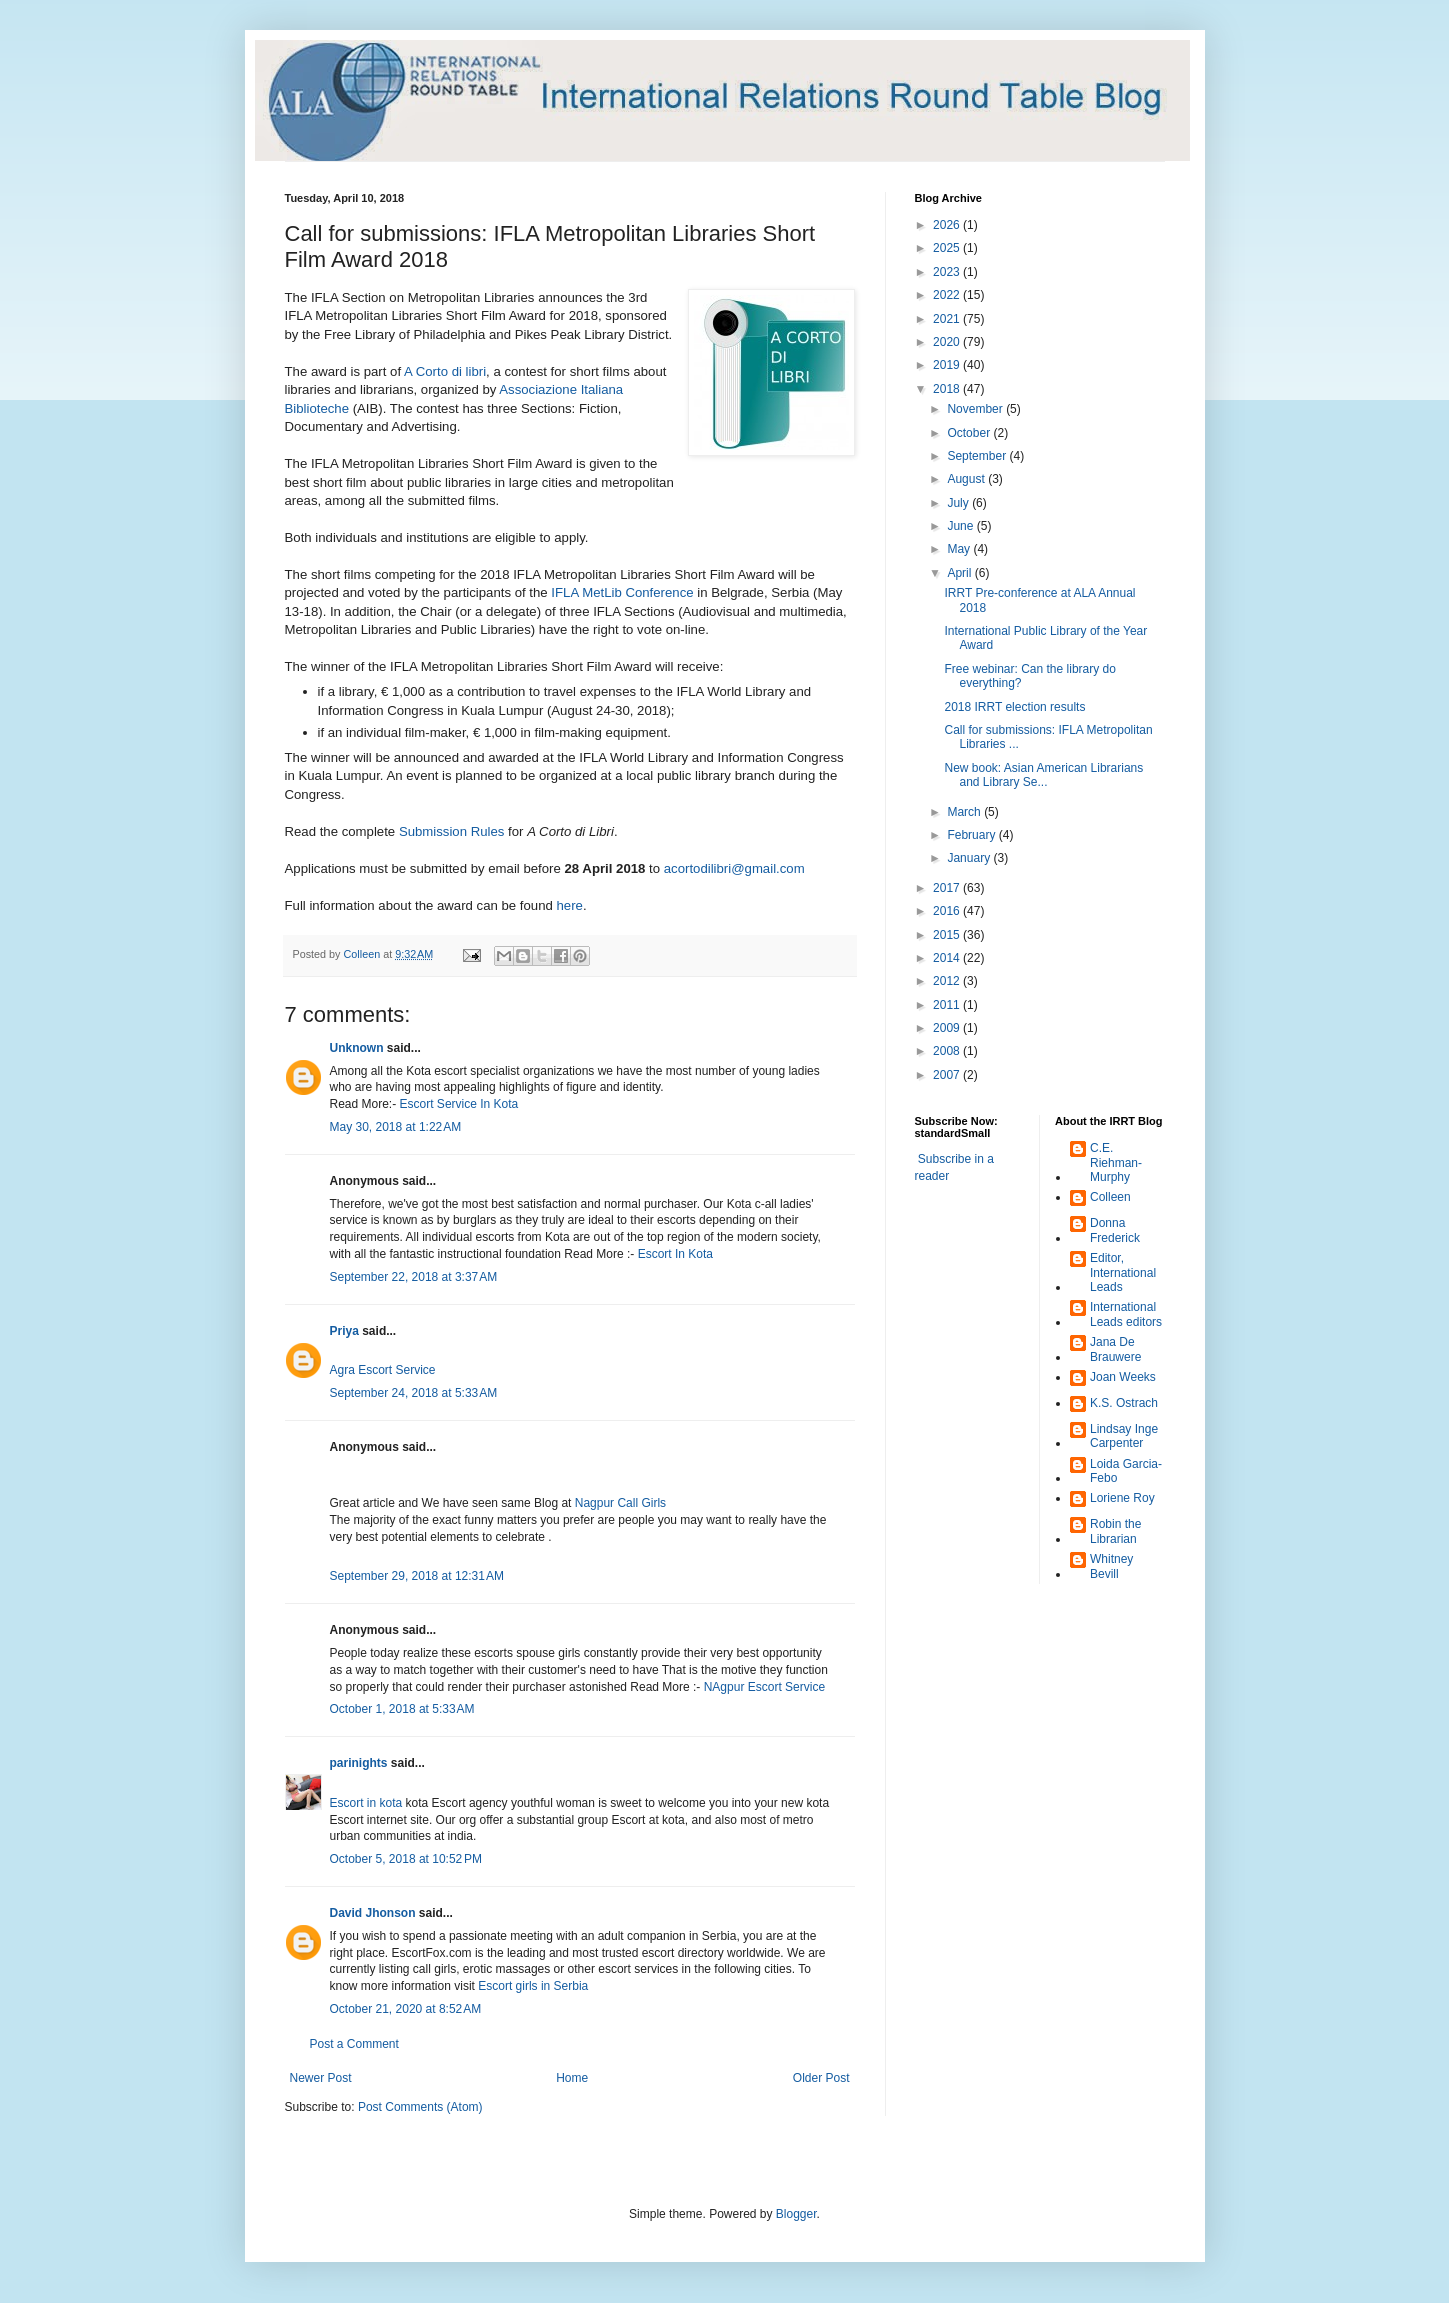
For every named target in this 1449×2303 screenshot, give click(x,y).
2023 (948, 272)
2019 (948, 365)
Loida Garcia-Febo (1126, 1471)
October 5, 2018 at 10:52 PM (406, 1859)
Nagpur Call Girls (620, 1503)
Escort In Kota (675, 1254)
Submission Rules (452, 831)
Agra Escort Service (383, 1370)
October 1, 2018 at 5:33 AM (402, 1709)
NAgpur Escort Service (764, 1687)
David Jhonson (373, 1913)
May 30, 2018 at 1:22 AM (396, 1127)
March (965, 812)
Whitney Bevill (1111, 1566)
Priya (344, 1331)
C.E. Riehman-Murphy (1116, 1162)
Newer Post (321, 2078)
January (970, 858)
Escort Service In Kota (459, 1104)
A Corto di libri (445, 371)
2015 (948, 935)
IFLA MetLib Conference (622, 592)
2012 (948, 981)
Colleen (1110, 1197)
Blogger (796, 2214)
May (960, 549)
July (959, 503)
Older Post (821, 2078)
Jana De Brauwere (1115, 1349)
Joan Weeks (1123, 1377)
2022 (948, 295)
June (961, 526)
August (967, 479)
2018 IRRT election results (1014, 707)
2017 (948, 888)
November (976, 409)
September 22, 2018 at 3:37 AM (414, 1277)
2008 (948, 1051)
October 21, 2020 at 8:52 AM (406, 2009)
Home (572, 2078)
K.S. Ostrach (1124, 1403)
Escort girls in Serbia (533, 1986)
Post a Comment (354, 2044)
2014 (948, 958)
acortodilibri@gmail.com (734, 868)
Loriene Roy (1122, 1498)
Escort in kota (366, 1803)
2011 (948, 1005)
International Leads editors (1126, 1314)
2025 (948, 248)
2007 (948, 1075)
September (978, 456)
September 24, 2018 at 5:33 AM (414, 1393)
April (960, 573)
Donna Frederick (1115, 1230)
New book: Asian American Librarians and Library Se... (1043, 775)
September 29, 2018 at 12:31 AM (417, 1576)
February (972, 835)
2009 (948, 1028)
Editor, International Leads (1123, 1272)
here (569, 905)
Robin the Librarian (1115, 1531)
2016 (948, 911)
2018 (948, 389)
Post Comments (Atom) (420, 2107)
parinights (359, 1763)
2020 (948, 342)
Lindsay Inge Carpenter (1124, 1436)
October (970, 433)
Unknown (357, 1048)
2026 (948, 225)
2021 (948, 319)
